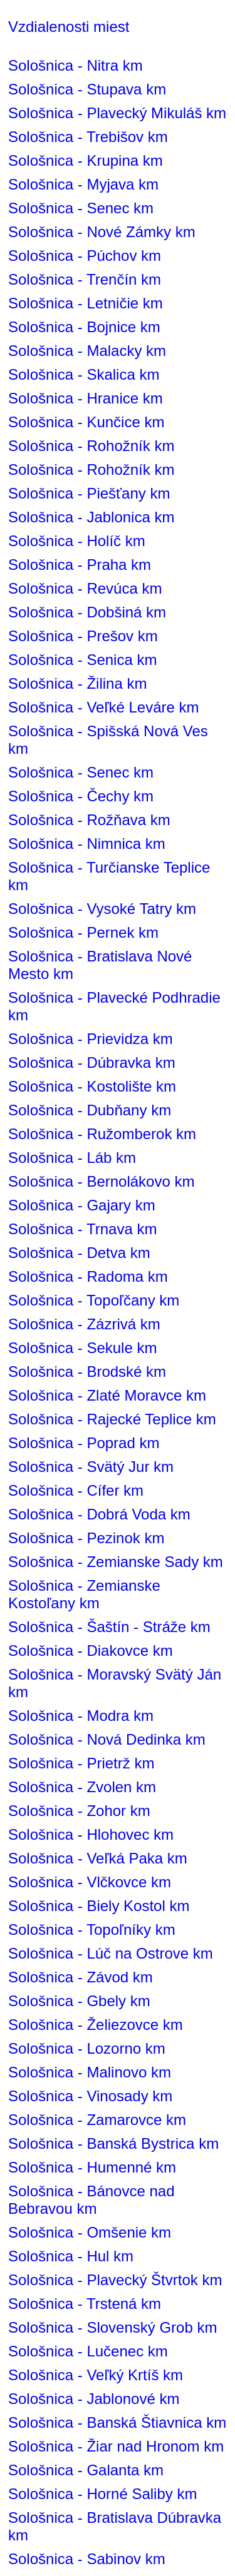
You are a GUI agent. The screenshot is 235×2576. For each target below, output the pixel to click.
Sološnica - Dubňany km (89, 1110)
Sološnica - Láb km (72, 1157)
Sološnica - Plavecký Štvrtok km (115, 2279)
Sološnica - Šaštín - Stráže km (109, 1626)
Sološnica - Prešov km (83, 635)
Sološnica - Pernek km (83, 932)
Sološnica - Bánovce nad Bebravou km (91, 2200)
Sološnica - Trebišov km (88, 136)
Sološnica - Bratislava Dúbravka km (114, 2526)
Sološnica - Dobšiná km (87, 612)
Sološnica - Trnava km (82, 1228)
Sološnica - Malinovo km (89, 2072)
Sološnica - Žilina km (77, 683)
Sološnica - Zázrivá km (84, 1324)
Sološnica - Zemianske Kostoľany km (84, 1594)
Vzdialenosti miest (68, 26)
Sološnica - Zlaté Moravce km (107, 1395)
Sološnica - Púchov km (84, 255)
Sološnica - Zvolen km (82, 1786)
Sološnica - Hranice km (85, 398)
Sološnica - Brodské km (87, 1371)
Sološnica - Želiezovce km (95, 2024)
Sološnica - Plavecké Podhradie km (114, 1006)
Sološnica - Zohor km (79, 1810)
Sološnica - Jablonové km (93, 2398)
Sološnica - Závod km (80, 1977)
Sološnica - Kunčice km (86, 421)
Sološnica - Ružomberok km (102, 1133)
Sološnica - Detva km (79, 1252)
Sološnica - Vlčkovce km (89, 1882)
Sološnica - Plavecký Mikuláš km (117, 112)
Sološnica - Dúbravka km (91, 1062)
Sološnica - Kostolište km (92, 1086)
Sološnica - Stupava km (87, 89)
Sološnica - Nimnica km (86, 843)
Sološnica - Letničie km (85, 303)
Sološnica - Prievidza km (90, 1038)
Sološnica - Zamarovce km (97, 2119)
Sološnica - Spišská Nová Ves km (108, 740)
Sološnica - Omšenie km (89, 2232)
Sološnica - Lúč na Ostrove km (110, 1953)
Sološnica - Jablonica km (91, 517)
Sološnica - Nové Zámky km (102, 231)
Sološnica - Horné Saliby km (102, 2493)
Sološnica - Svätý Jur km (91, 1466)
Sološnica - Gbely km (79, 2000)
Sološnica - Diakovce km (90, 1650)
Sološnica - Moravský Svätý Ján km (114, 1683)
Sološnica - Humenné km (92, 2167)
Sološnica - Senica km (82, 659)
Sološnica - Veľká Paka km (97, 1858)
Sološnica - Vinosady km (90, 2095)
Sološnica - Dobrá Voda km (99, 1514)
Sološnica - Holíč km (76, 540)
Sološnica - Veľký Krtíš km (95, 2374)
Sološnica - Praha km (79, 564)
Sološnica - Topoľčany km (93, 1300)
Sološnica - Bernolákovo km (101, 1181)
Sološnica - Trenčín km (84, 279)
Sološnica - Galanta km (86, 2470)
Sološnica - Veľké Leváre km (103, 707)
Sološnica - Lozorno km (86, 2048)
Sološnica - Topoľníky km (91, 1929)
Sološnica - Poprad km (83, 1442)
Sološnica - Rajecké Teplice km (112, 1419)
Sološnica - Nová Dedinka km (107, 1739)
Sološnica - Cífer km (76, 1490)
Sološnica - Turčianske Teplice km (109, 876)
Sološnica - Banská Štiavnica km (117, 2422)
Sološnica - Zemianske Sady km (115, 1561)
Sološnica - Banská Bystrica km (113, 2143)
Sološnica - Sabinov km (86, 2558)
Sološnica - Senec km (81, 208)
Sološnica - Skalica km (83, 374)
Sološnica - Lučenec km (88, 2351)
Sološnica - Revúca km (85, 588)
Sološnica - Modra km (81, 1715)
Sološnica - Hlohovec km (91, 1834)
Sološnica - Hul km (70, 2256)
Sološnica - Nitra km (75, 65)
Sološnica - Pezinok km (86, 1537)
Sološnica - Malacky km (87, 350)
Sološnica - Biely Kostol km (98, 1905)
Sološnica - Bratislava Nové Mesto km (100, 965)
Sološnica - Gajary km (81, 1205)
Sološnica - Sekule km (82, 1347)
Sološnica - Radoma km (88, 1276)
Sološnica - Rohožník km (91, 445)
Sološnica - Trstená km (84, 2303)
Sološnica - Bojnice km (84, 326)
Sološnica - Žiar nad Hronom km (116, 2446)
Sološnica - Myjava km (83, 184)
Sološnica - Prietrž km (81, 1763)
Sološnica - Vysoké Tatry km (102, 908)
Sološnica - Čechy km (81, 796)
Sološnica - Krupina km (85, 160)
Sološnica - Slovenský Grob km (112, 2327)
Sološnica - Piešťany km (89, 493)
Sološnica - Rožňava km (89, 819)
